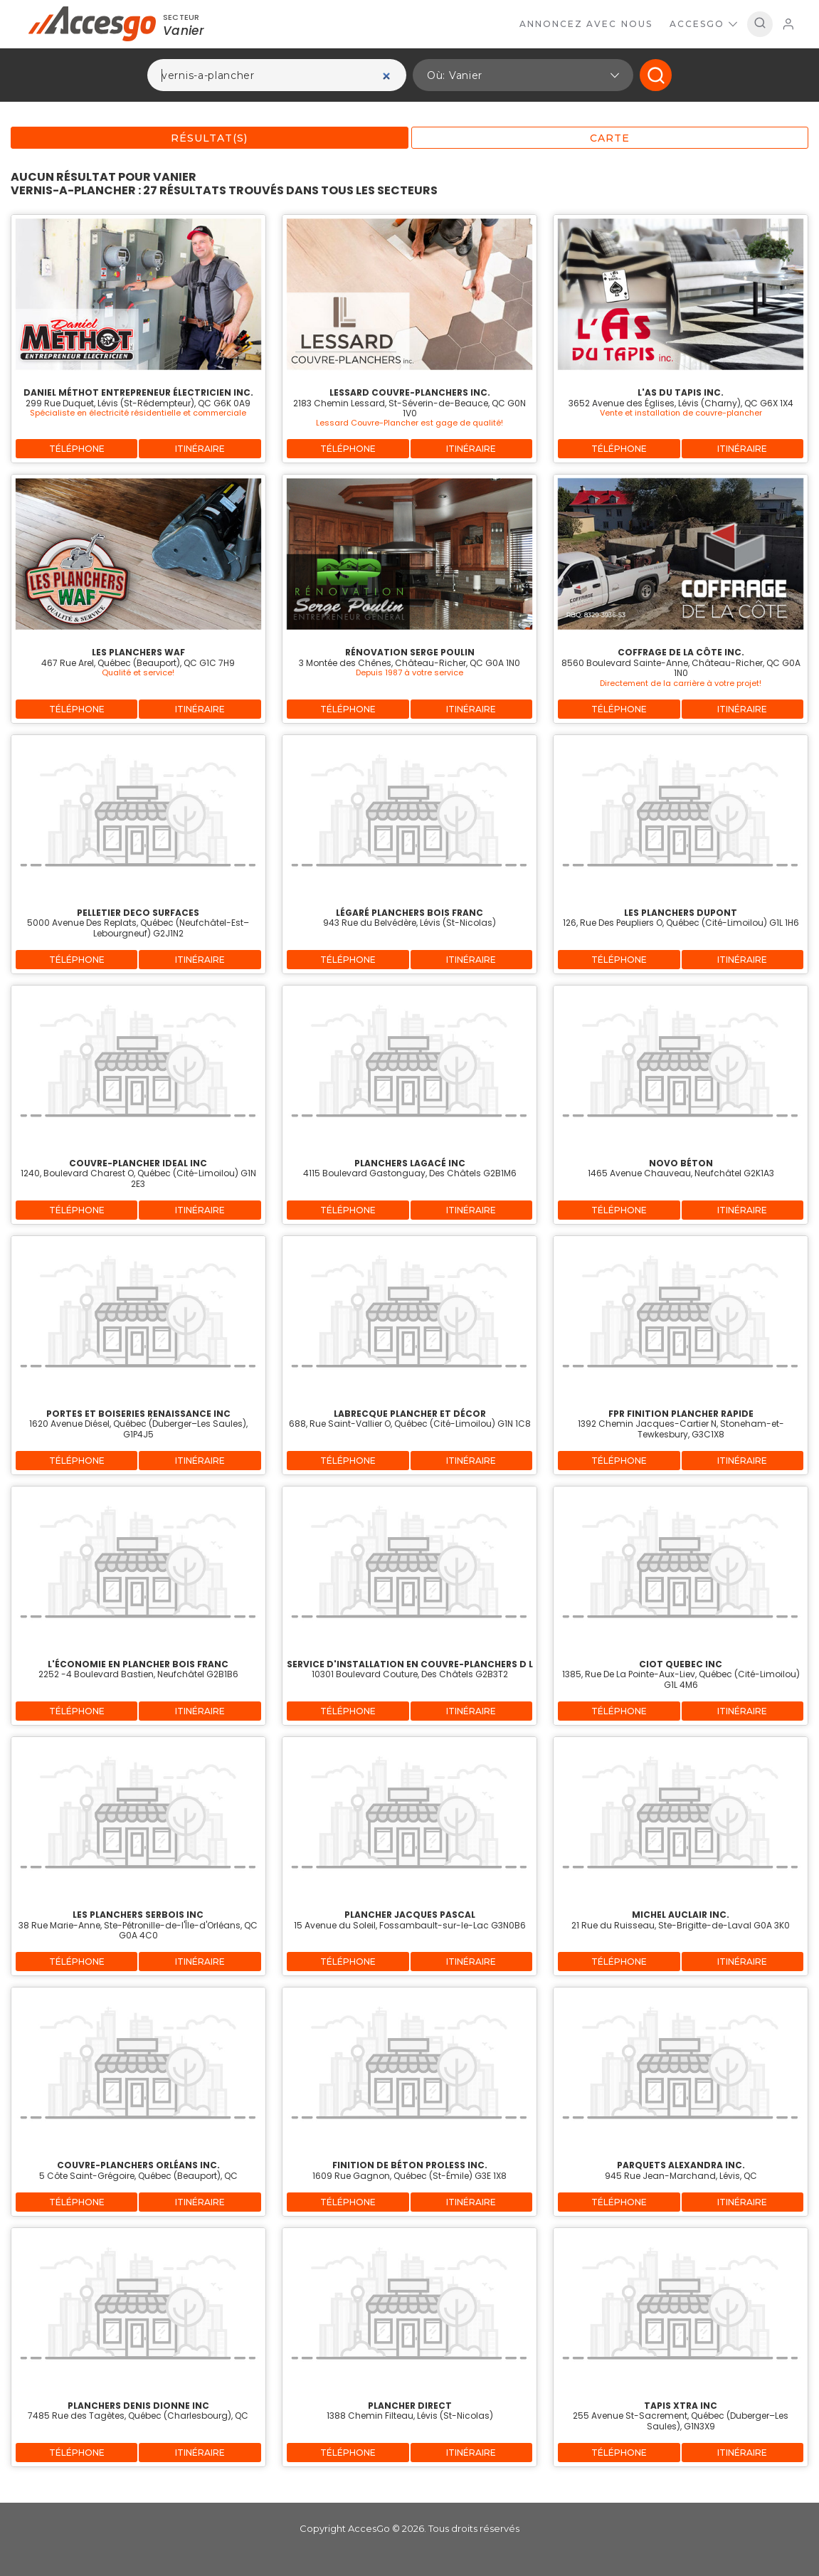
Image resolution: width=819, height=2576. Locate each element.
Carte (610, 138)
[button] (523, 75)
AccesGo (703, 24)
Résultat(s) (209, 138)
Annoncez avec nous (585, 24)
